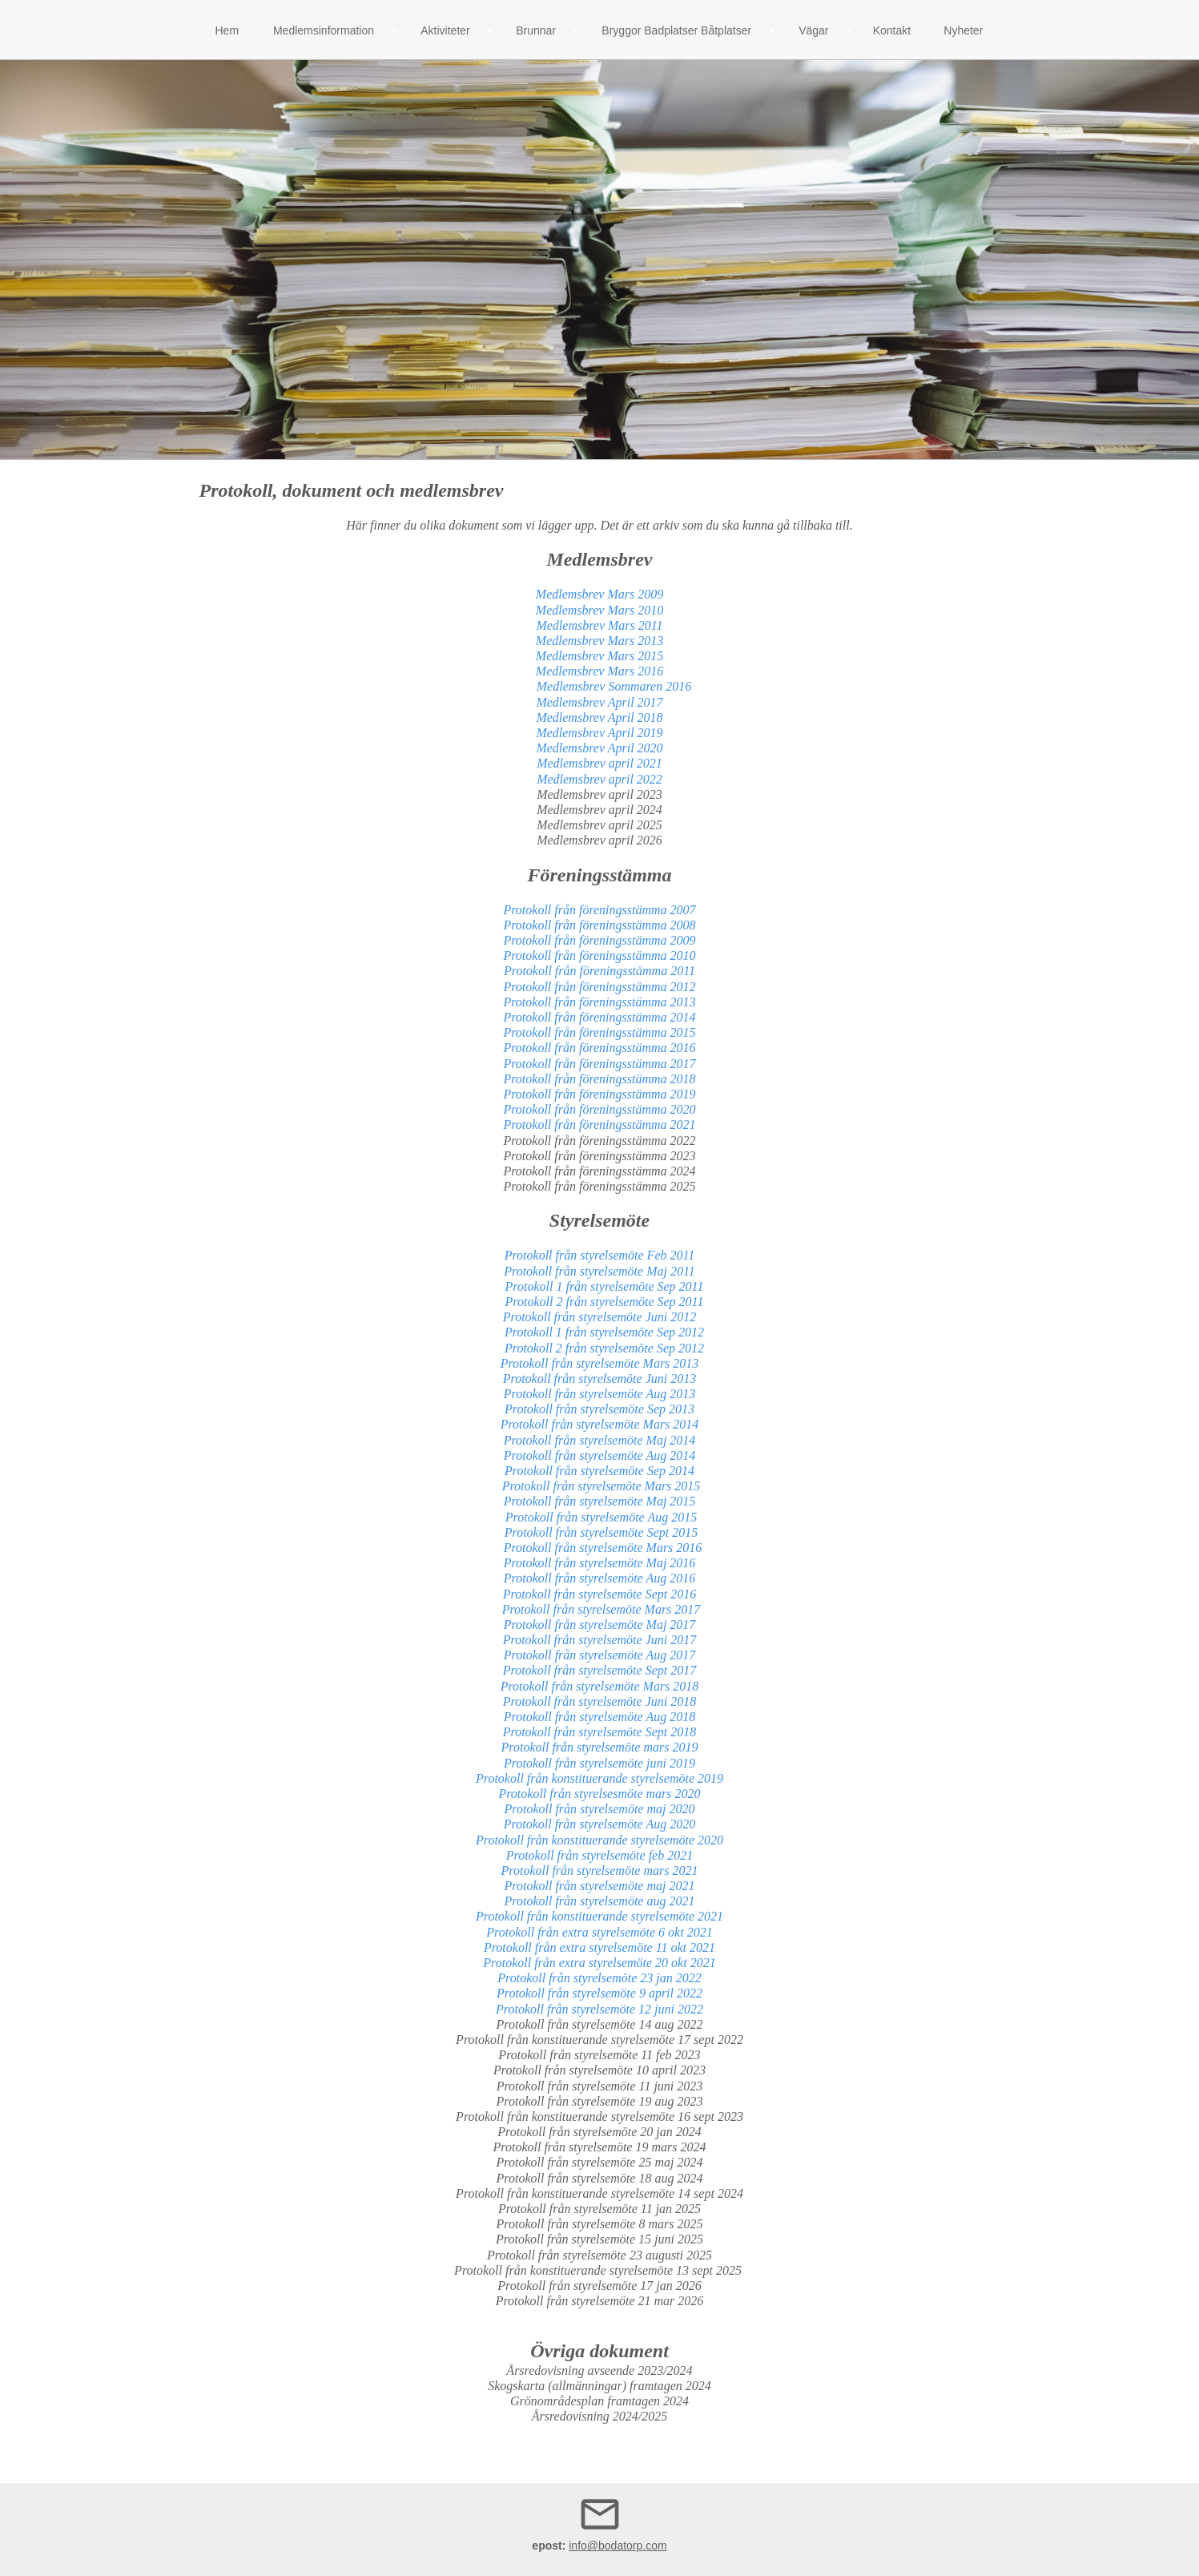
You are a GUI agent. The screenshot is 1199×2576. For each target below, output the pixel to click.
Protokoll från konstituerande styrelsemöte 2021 (599, 1916)
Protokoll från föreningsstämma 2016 (599, 1047)
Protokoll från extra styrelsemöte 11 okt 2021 (599, 1947)
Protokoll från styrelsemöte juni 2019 (599, 1763)
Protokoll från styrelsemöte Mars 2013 (600, 1363)
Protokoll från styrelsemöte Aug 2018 (599, 1716)
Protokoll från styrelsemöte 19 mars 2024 (599, 2147)
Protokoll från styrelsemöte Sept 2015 (601, 1532)
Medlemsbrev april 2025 (599, 825)
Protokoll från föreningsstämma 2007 (599, 910)
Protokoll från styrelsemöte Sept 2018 (599, 1732)
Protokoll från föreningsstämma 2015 (599, 1032)
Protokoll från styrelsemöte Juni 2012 (599, 1317)
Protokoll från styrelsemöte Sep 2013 (599, 1409)
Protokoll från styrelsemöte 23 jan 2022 (599, 1978)
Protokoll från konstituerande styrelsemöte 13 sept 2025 (599, 2270)
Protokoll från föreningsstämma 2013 (599, 1002)
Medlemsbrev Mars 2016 (599, 671)
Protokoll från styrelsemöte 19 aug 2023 (600, 2101)
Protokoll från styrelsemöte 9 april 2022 (599, 1993)
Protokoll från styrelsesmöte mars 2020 (599, 1793)
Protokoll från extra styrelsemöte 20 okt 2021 (599, 1962)
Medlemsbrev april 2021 (599, 763)
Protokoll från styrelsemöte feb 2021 (599, 1855)
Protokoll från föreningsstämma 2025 (599, 1186)
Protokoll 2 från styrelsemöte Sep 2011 (600, 1301)
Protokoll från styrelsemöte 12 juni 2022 (599, 2009)
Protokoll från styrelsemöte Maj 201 (597, 1440)
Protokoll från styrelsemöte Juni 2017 (599, 1640)
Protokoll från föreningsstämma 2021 (599, 1124)
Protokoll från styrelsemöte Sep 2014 (599, 1470)
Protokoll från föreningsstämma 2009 (599, 940)
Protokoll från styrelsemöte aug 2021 (600, 1901)
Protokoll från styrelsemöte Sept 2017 (599, 1670)
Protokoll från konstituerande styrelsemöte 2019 (599, 1778)
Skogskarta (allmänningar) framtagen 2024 (599, 2386)
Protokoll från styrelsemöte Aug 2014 (599, 1455)
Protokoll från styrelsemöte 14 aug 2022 (600, 2024)
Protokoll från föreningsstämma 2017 (599, 1063)
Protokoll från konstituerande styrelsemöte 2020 (599, 1840)
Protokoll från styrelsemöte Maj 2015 (600, 1501)
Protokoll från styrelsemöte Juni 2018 (599, 1701)
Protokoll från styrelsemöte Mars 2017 (601, 1609)
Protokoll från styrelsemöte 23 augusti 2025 (599, 2255)
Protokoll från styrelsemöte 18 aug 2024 (600, 2178)
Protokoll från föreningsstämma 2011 (599, 971)
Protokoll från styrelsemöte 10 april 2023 (599, 2070)
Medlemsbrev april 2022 (599, 779)
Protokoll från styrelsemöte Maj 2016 (600, 1563)
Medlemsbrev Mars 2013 (599, 640)
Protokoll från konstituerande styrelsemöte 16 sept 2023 (599, 2116)
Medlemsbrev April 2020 (599, 748)
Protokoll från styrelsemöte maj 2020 (600, 1809)
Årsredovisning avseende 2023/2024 (599, 2370)
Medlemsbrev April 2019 (599, 733)
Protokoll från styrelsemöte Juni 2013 (599, 1378)
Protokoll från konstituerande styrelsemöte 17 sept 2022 (599, 2039)
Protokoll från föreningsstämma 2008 (599, 925)
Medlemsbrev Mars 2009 (599, 594)
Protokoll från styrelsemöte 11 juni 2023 (600, 2086)
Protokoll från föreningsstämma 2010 (599, 955)
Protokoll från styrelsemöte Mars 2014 (600, 1424)
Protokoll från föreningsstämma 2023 (599, 1156)
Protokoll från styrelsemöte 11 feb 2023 (599, 2055)
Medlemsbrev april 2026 (599, 840)
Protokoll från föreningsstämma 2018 (599, 1079)
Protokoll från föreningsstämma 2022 (599, 1140)
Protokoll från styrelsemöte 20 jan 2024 (599, 2132)
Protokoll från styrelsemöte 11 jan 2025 (599, 2208)
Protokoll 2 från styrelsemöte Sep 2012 (599, 1348)
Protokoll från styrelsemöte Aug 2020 (599, 1824)
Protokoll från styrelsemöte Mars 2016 (599, 1547)
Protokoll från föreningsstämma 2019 (599, 1094)
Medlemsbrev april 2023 (599, 794)
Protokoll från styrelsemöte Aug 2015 (599, 1517)
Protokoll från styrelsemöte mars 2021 (599, 1870)
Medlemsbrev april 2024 (599, 809)
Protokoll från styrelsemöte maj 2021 (600, 1886)
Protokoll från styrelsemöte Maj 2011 (599, 1271)
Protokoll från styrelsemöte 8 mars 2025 (600, 2224)
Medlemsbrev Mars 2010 (599, 610)
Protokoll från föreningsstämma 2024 (599, 1171)
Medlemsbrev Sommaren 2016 (614, 686)
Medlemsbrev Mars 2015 (599, 656)
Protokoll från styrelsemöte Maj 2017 (600, 1624)
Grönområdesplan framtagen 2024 (599, 2401)
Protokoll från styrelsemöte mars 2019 (599, 1747)
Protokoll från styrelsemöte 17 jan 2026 (599, 2285)
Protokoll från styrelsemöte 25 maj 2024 (600, 2162)
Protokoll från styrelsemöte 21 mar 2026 (600, 2301)
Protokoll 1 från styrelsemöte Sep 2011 (600, 1286)
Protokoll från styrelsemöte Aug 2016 (599, 1578)
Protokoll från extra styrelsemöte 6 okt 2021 (599, 1932)
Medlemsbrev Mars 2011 (599, 625)
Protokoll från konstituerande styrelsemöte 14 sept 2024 (599, 2193)
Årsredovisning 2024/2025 (600, 2416)
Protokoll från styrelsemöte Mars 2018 (600, 1686)
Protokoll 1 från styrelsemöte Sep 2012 (599, 1332)
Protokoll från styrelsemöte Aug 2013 (599, 1394)
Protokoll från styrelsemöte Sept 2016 (599, 1594)
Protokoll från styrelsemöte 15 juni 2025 (599, 2239)
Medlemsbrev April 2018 (597, 717)
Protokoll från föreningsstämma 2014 (599, 1017)
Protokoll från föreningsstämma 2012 (599, 987)
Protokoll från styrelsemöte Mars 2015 (598, 1486)
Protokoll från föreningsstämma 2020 (599, 1109)
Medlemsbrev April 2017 (599, 702)
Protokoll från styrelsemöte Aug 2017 (599, 1655)
